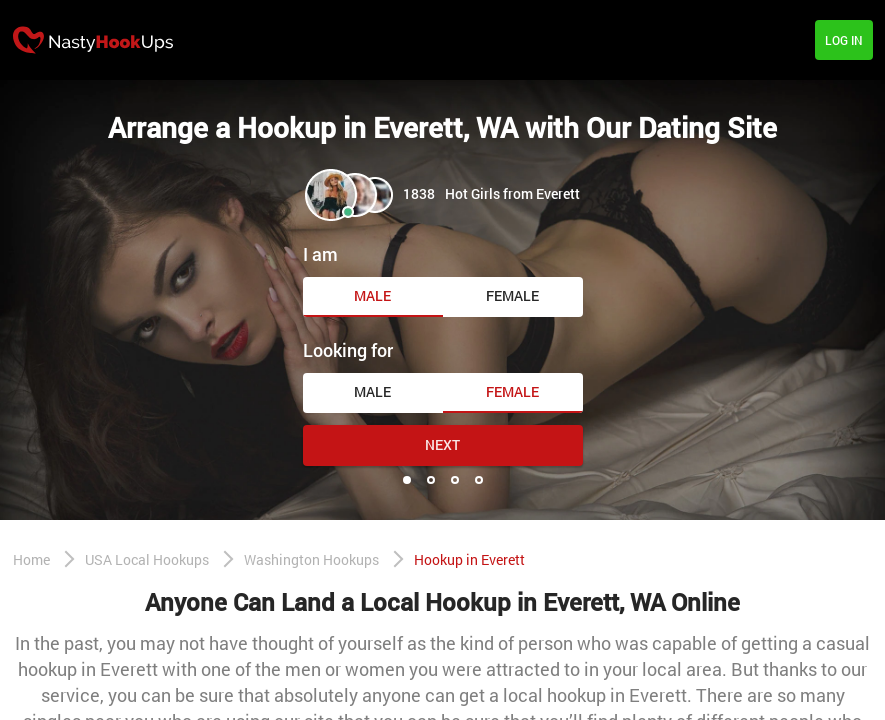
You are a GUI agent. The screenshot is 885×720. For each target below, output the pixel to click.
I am (320, 254)
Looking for (348, 350)
